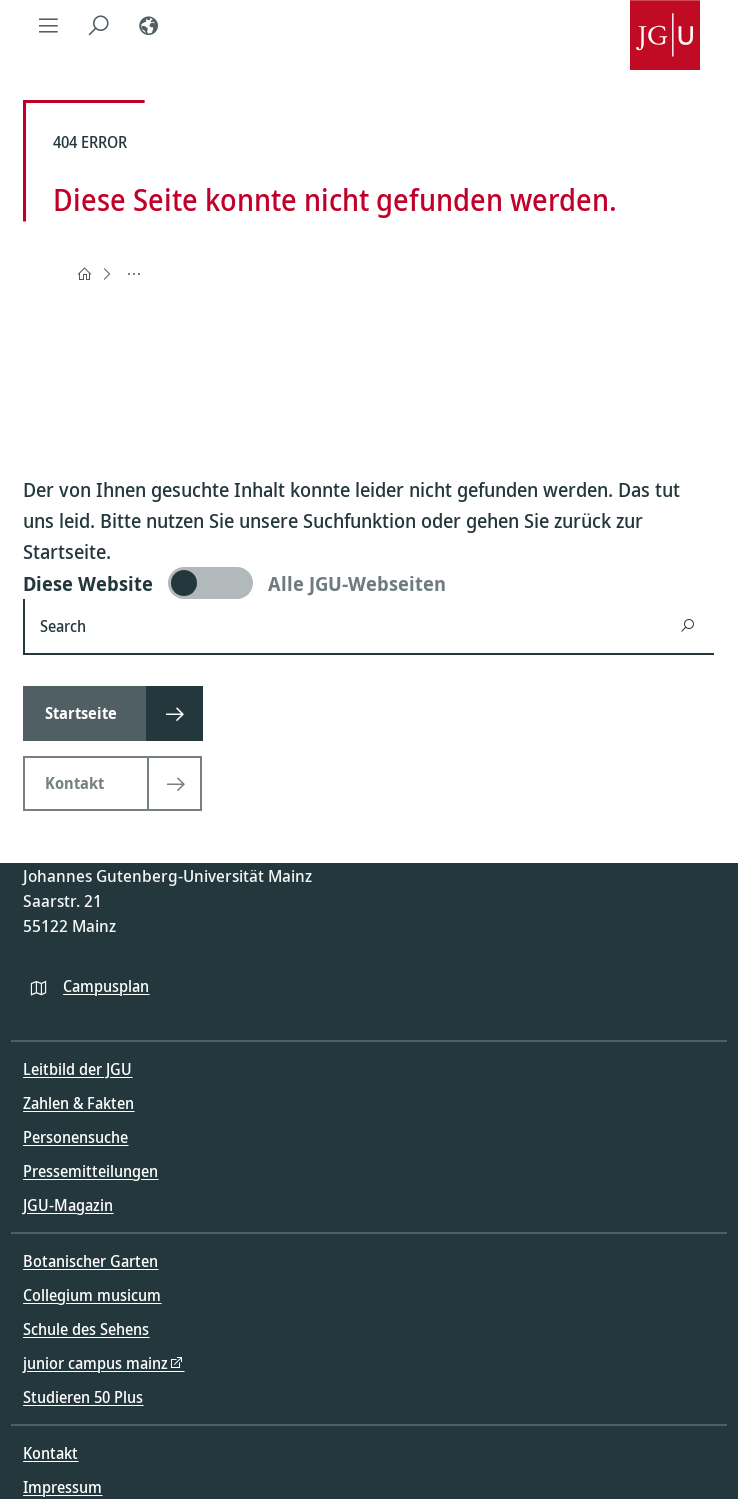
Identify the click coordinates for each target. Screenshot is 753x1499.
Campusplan (106, 986)
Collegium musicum (92, 1295)
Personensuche (75, 1137)
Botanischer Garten (90, 1261)
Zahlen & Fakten (78, 1103)
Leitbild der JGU (77, 1069)
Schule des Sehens (86, 1329)
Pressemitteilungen (90, 1171)
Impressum (62, 1487)
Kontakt (50, 1453)
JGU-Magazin (68, 1205)
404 (136, 272)
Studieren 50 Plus (83, 1397)
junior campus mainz (95, 1363)
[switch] (368, 583)
